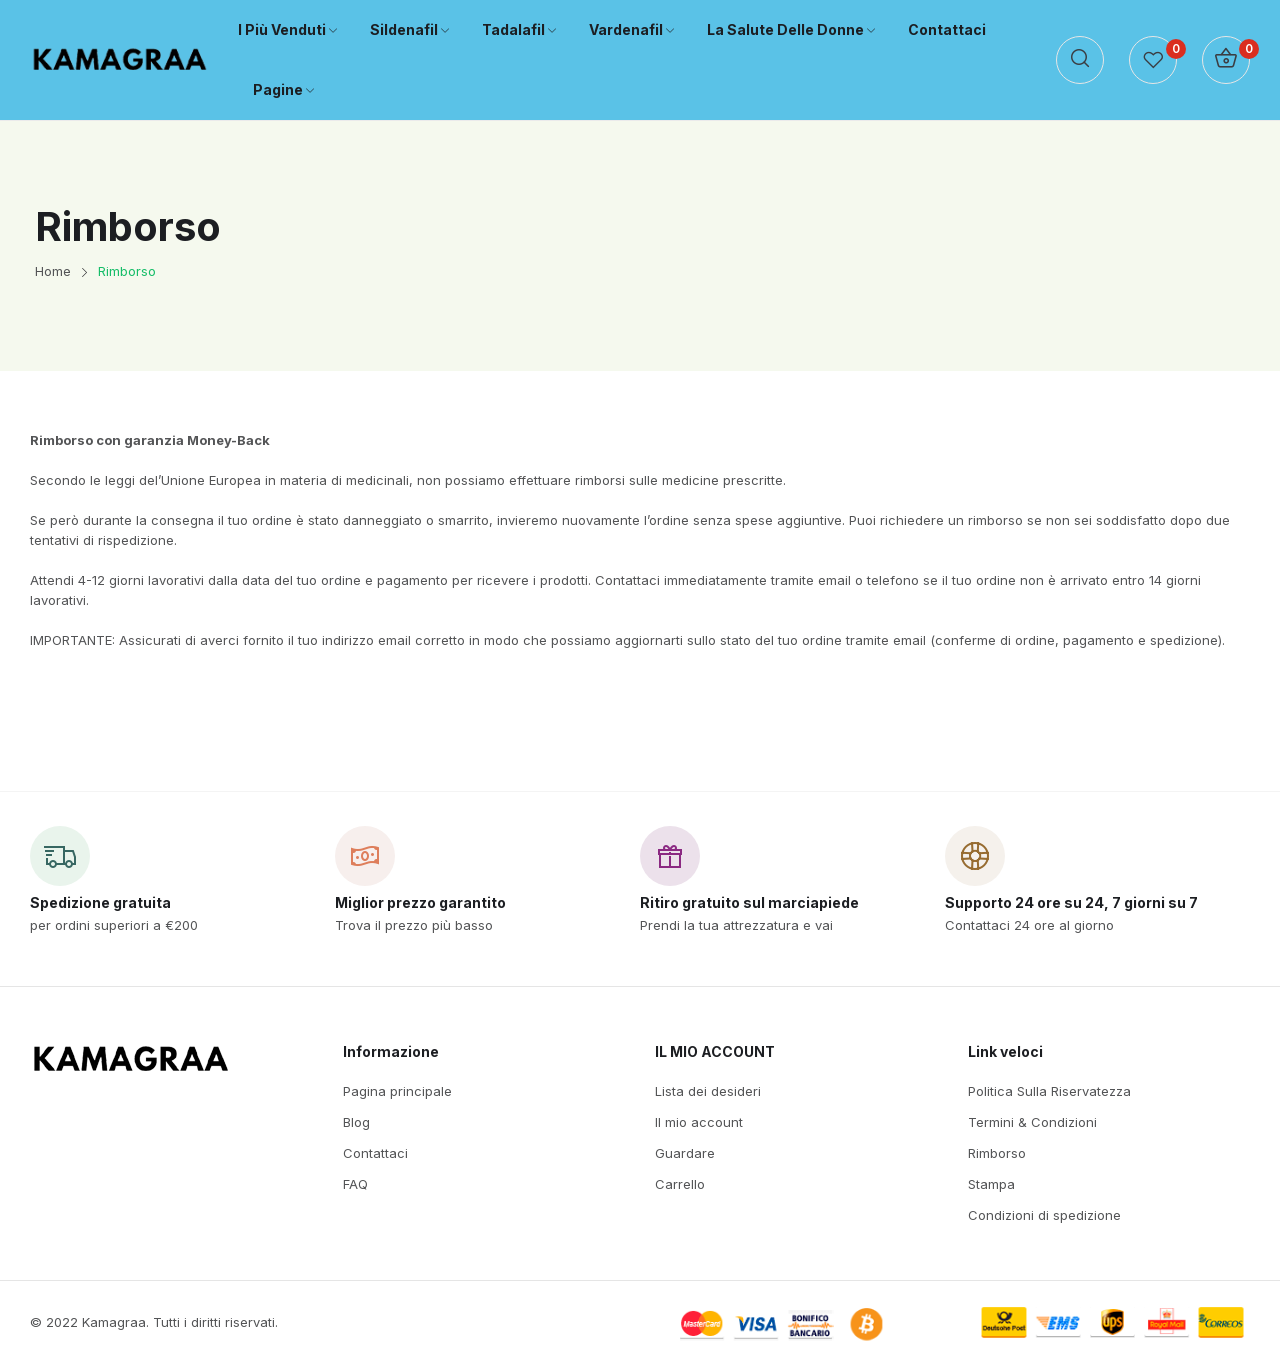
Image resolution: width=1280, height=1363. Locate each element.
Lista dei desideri (708, 1091)
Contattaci (375, 1153)
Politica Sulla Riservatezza (1049, 1091)
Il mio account (699, 1122)
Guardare (685, 1153)
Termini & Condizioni (1032, 1122)
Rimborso (997, 1153)
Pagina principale (397, 1091)
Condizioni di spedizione (1044, 1215)
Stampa (991, 1184)
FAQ (355, 1184)
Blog (356, 1122)
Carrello (680, 1184)
